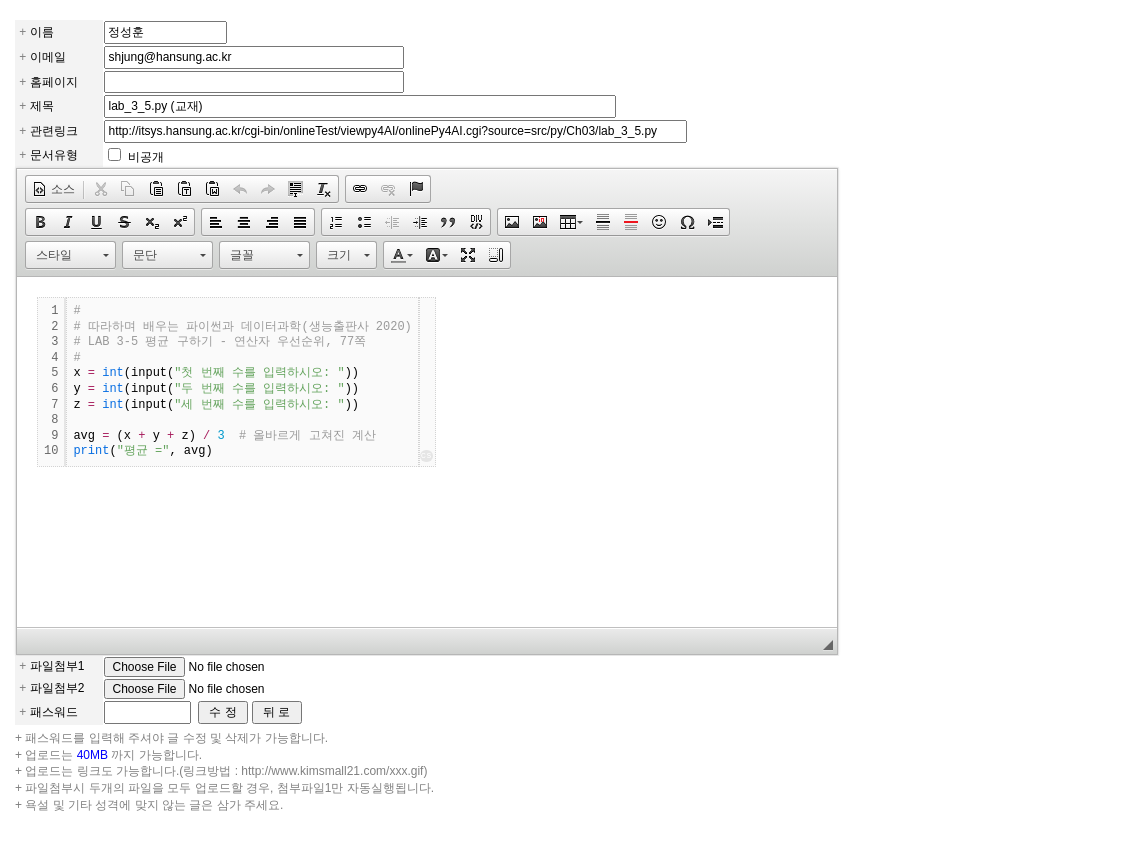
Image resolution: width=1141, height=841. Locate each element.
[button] (53, 189)
